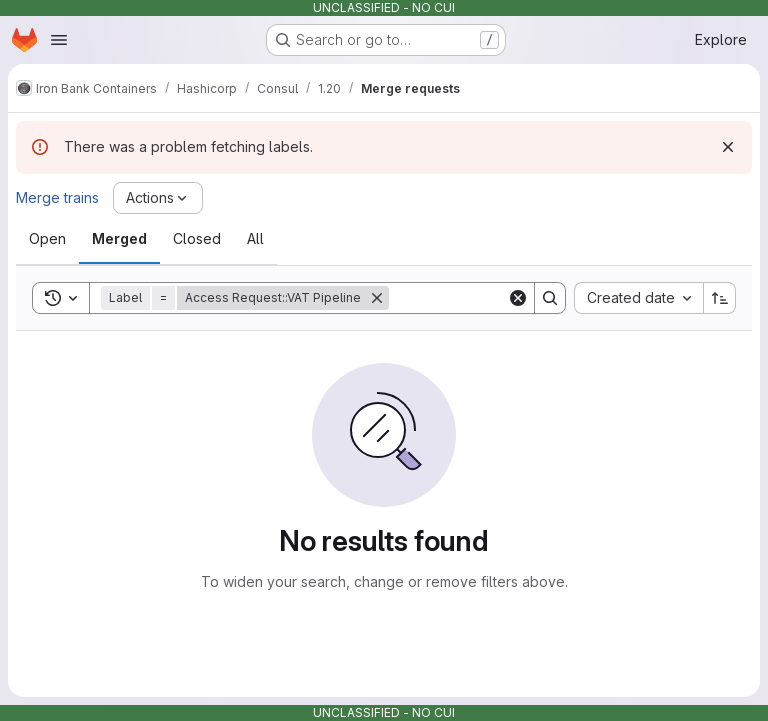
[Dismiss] (728, 147)
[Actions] (158, 198)
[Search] (550, 298)
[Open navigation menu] (59, 40)
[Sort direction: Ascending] (720, 298)
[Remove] (377, 298)
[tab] (47, 239)
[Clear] (518, 298)
